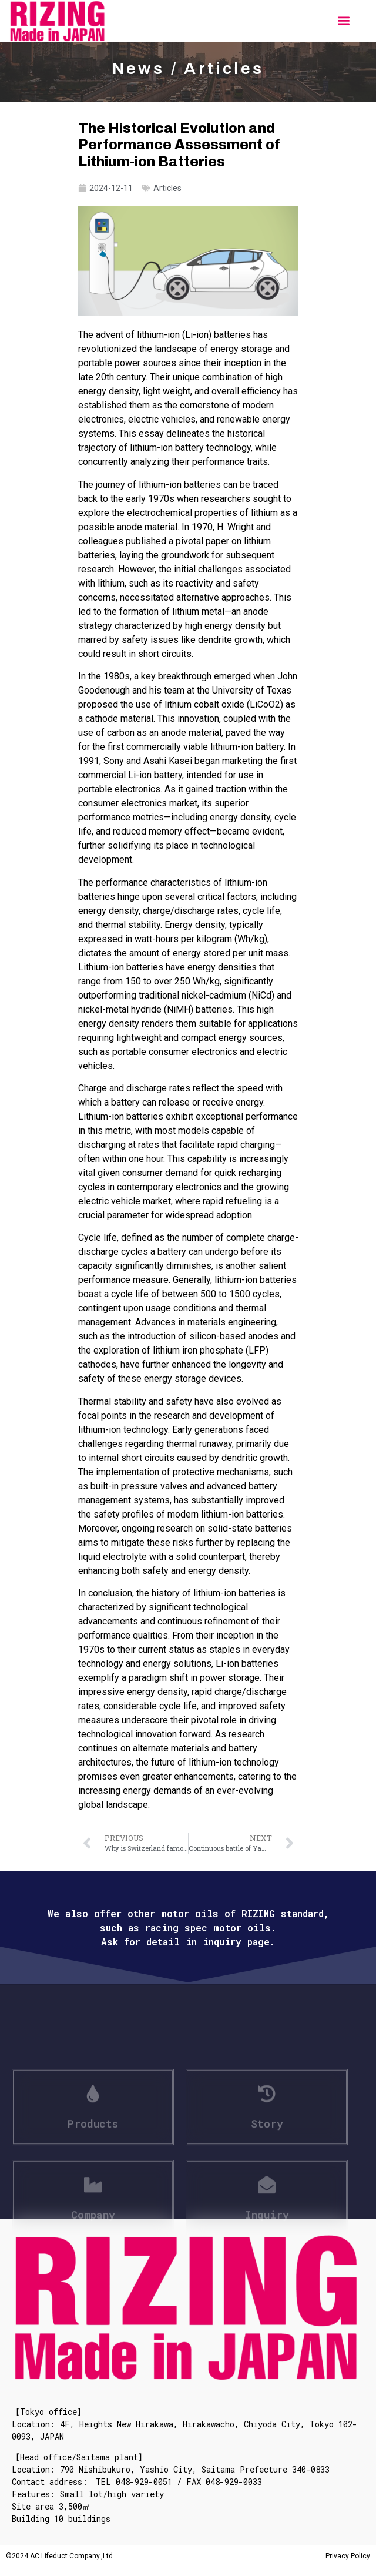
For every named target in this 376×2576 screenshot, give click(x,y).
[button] (343, 21)
